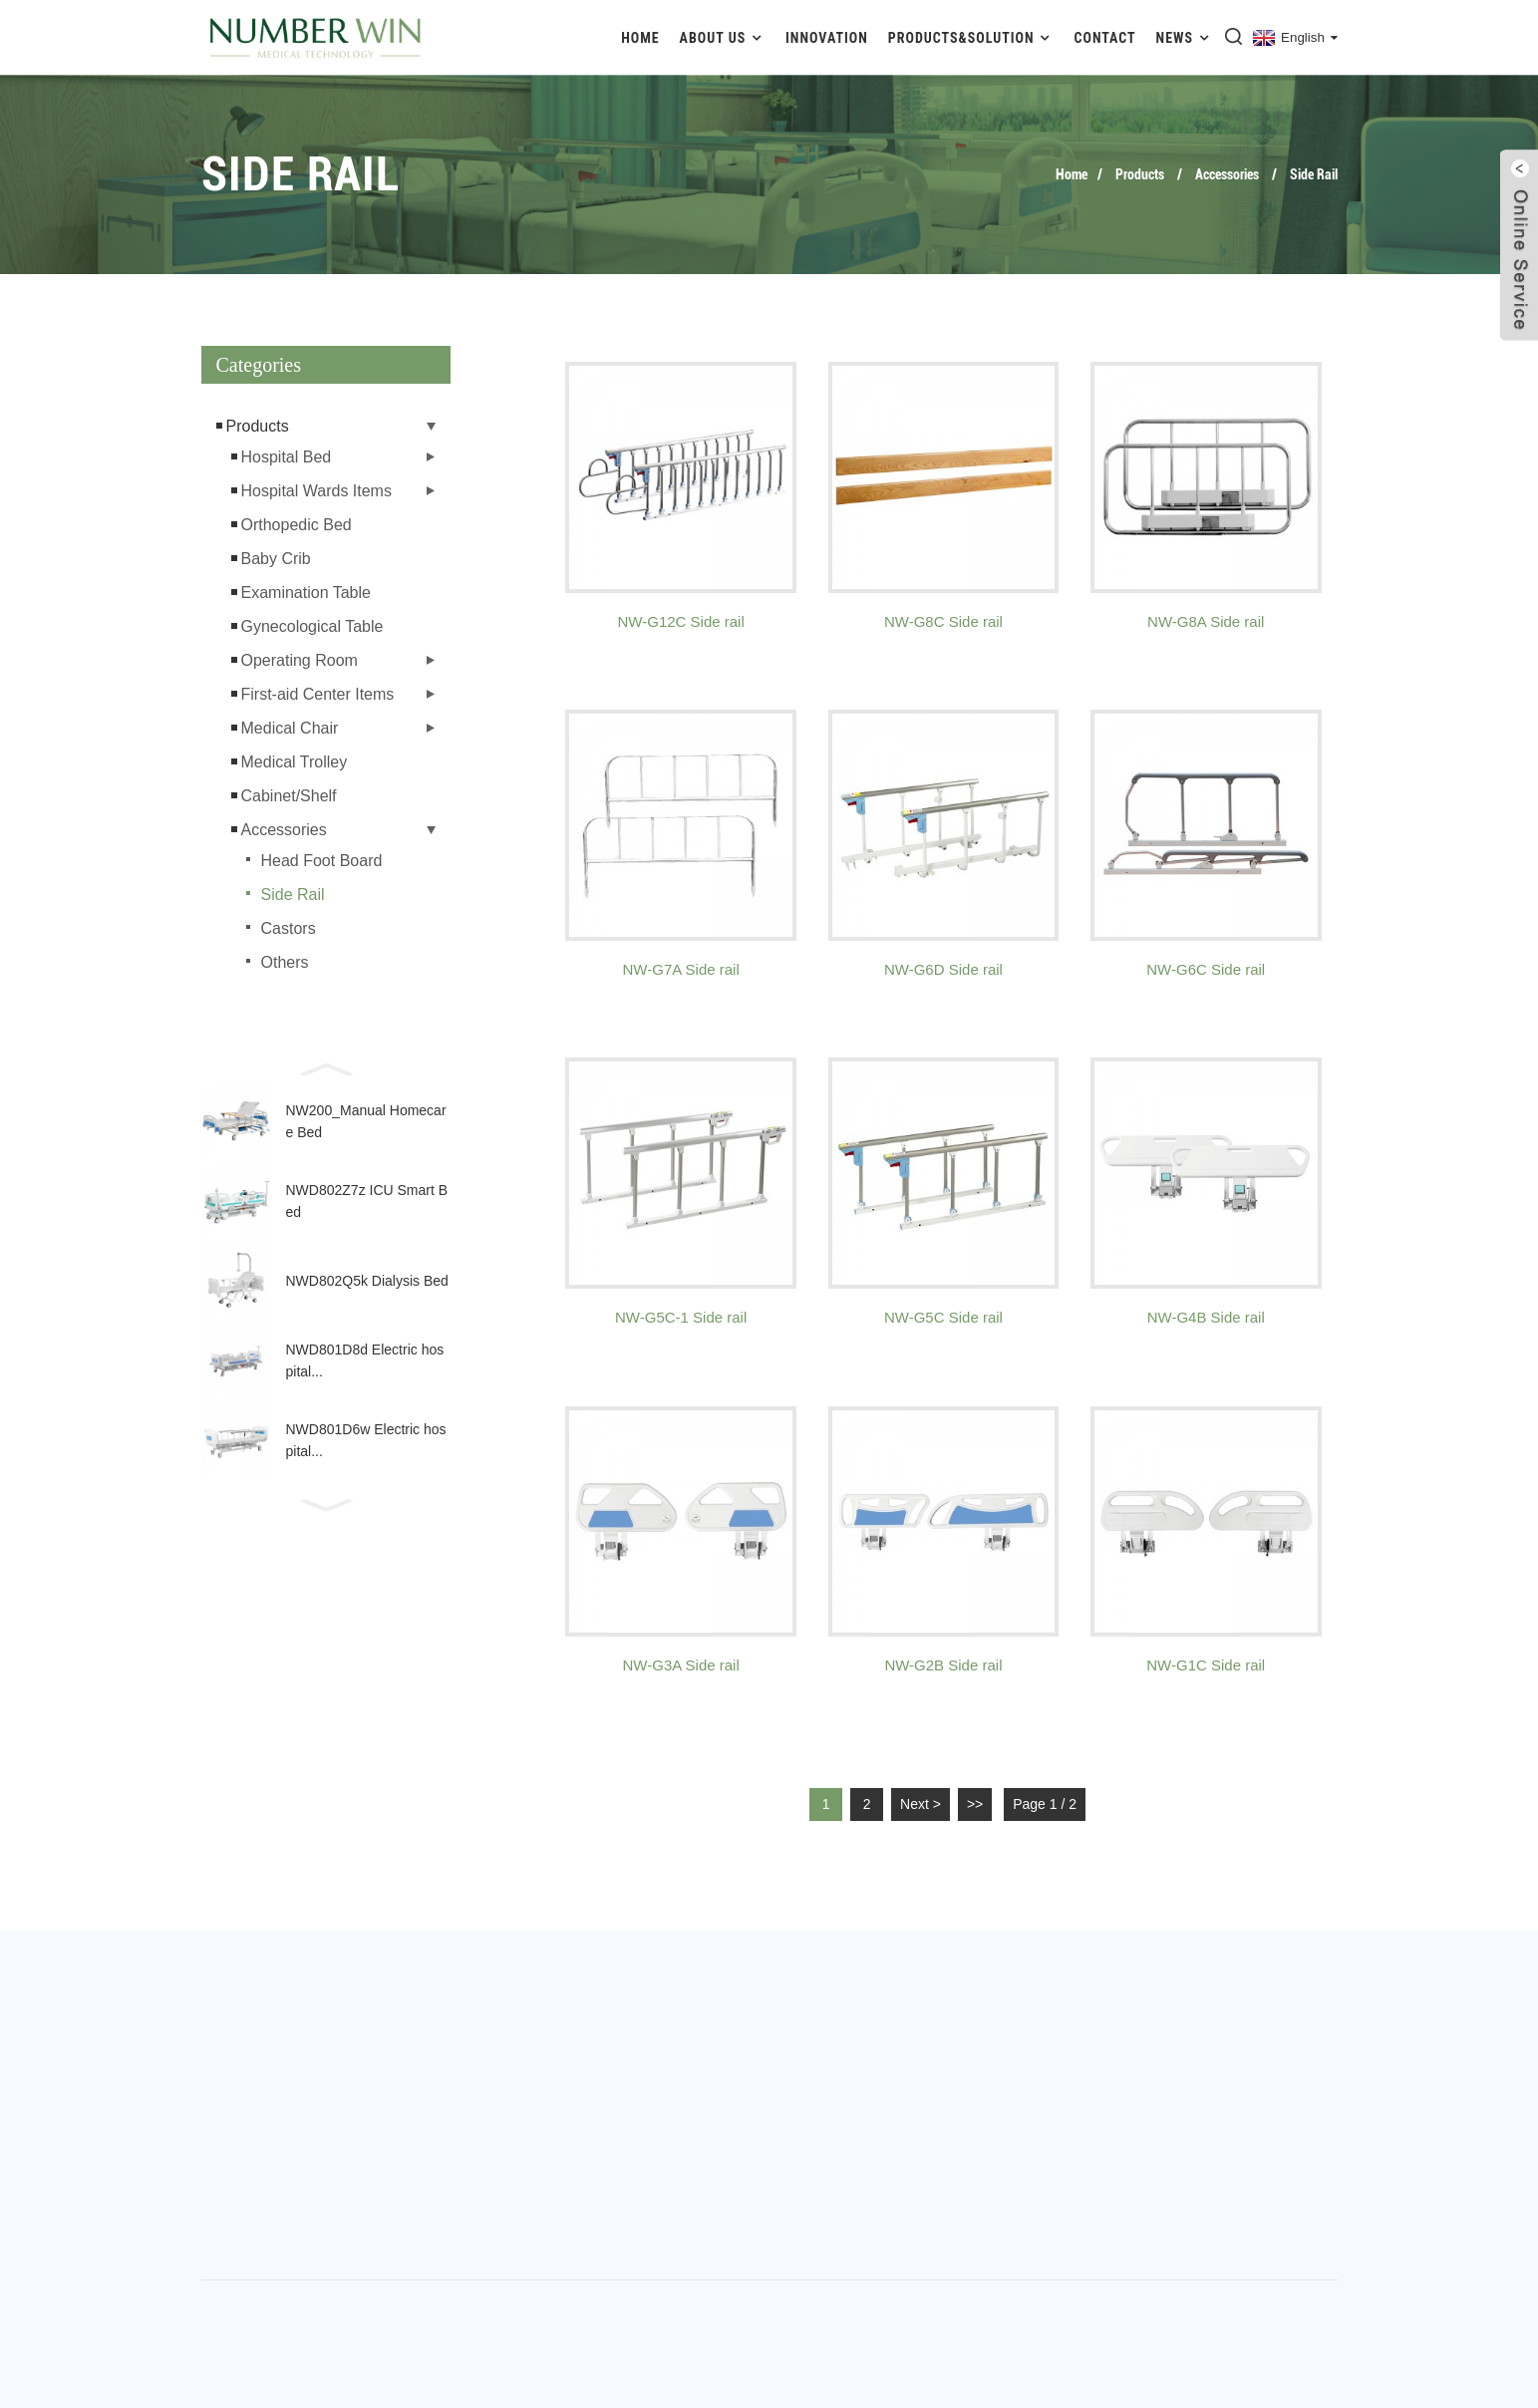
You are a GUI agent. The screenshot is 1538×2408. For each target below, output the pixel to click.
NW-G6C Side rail (1205, 969)
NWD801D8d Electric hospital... (365, 1360)
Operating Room (299, 660)
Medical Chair (290, 728)
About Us (723, 37)
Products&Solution (971, 37)
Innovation (826, 38)
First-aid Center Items (318, 694)
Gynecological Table (312, 626)
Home (640, 38)
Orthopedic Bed (296, 524)
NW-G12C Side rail (681, 621)
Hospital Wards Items (316, 490)
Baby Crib (276, 558)
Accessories (1227, 174)
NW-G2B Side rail (943, 1664)
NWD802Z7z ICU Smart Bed (367, 1201)
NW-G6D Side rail (943, 969)
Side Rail (1314, 174)
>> (975, 1804)
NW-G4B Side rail (1206, 1317)
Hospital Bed (286, 457)
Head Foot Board (322, 860)
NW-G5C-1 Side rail (681, 1317)
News (1185, 37)
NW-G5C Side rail (943, 1317)
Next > (920, 1804)
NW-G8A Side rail (1205, 621)
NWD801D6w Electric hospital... (366, 1440)
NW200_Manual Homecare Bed (366, 1121)
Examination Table (306, 592)
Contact (1105, 38)
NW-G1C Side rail (1205, 1664)
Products (1139, 174)
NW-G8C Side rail (943, 621)
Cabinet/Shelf (289, 795)
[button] (326, 1067)
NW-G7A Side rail (681, 969)
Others (285, 962)
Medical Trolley (294, 761)
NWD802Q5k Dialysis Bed (367, 1281)
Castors (288, 928)
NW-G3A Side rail (681, 1664)
